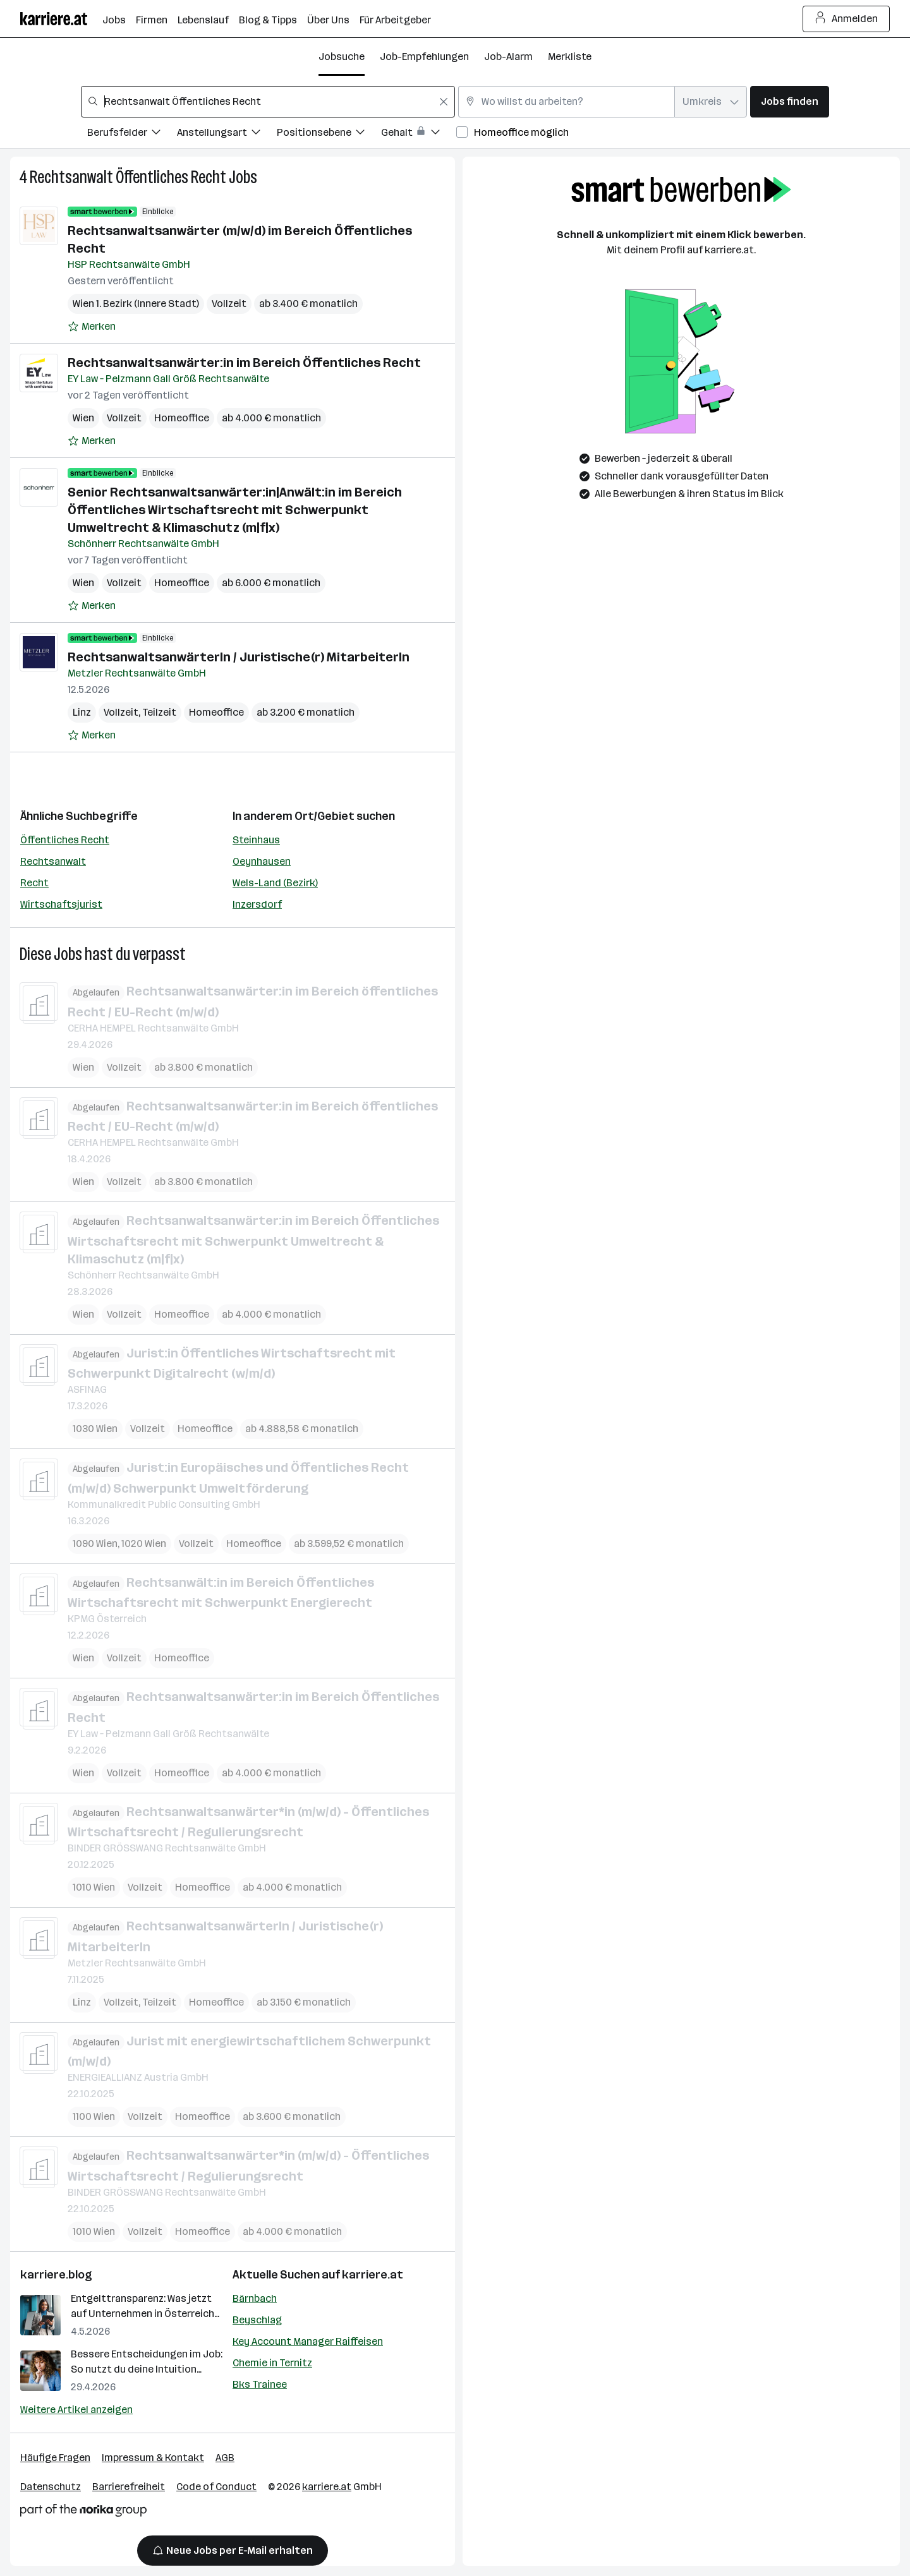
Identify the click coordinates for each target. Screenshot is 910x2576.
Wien (83, 418)
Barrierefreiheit (128, 2487)
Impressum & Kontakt (153, 2458)
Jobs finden (789, 101)
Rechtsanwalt (53, 861)
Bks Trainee (260, 2384)
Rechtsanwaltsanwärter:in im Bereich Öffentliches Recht (244, 362)
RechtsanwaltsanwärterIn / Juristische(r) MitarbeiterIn (239, 657)
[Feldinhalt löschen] (443, 101)
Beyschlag (257, 2320)
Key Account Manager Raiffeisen (308, 2341)
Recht (34, 883)
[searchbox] (268, 101)
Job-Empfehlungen (424, 57)
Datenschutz (50, 2487)
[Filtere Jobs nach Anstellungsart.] (227, 134)
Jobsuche (341, 57)
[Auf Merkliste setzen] (92, 326)
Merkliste (570, 57)
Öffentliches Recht (64, 840)
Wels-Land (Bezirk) (275, 883)
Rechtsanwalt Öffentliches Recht (128, 177)
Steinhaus (256, 840)
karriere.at (372, 2275)
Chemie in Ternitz (272, 2363)
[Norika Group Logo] (83, 2512)
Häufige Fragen (55, 2458)
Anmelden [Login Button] (846, 19)
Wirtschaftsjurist (61, 904)
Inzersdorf (257, 904)
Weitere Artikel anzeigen (76, 2410)
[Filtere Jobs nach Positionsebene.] (329, 134)
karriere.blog (56, 2275)
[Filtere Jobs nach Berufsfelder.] (132, 134)
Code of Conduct (216, 2487)
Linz (82, 712)
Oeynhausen (262, 861)
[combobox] (268, 101)
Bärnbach (255, 2298)
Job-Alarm (508, 57)
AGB (224, 2458)
